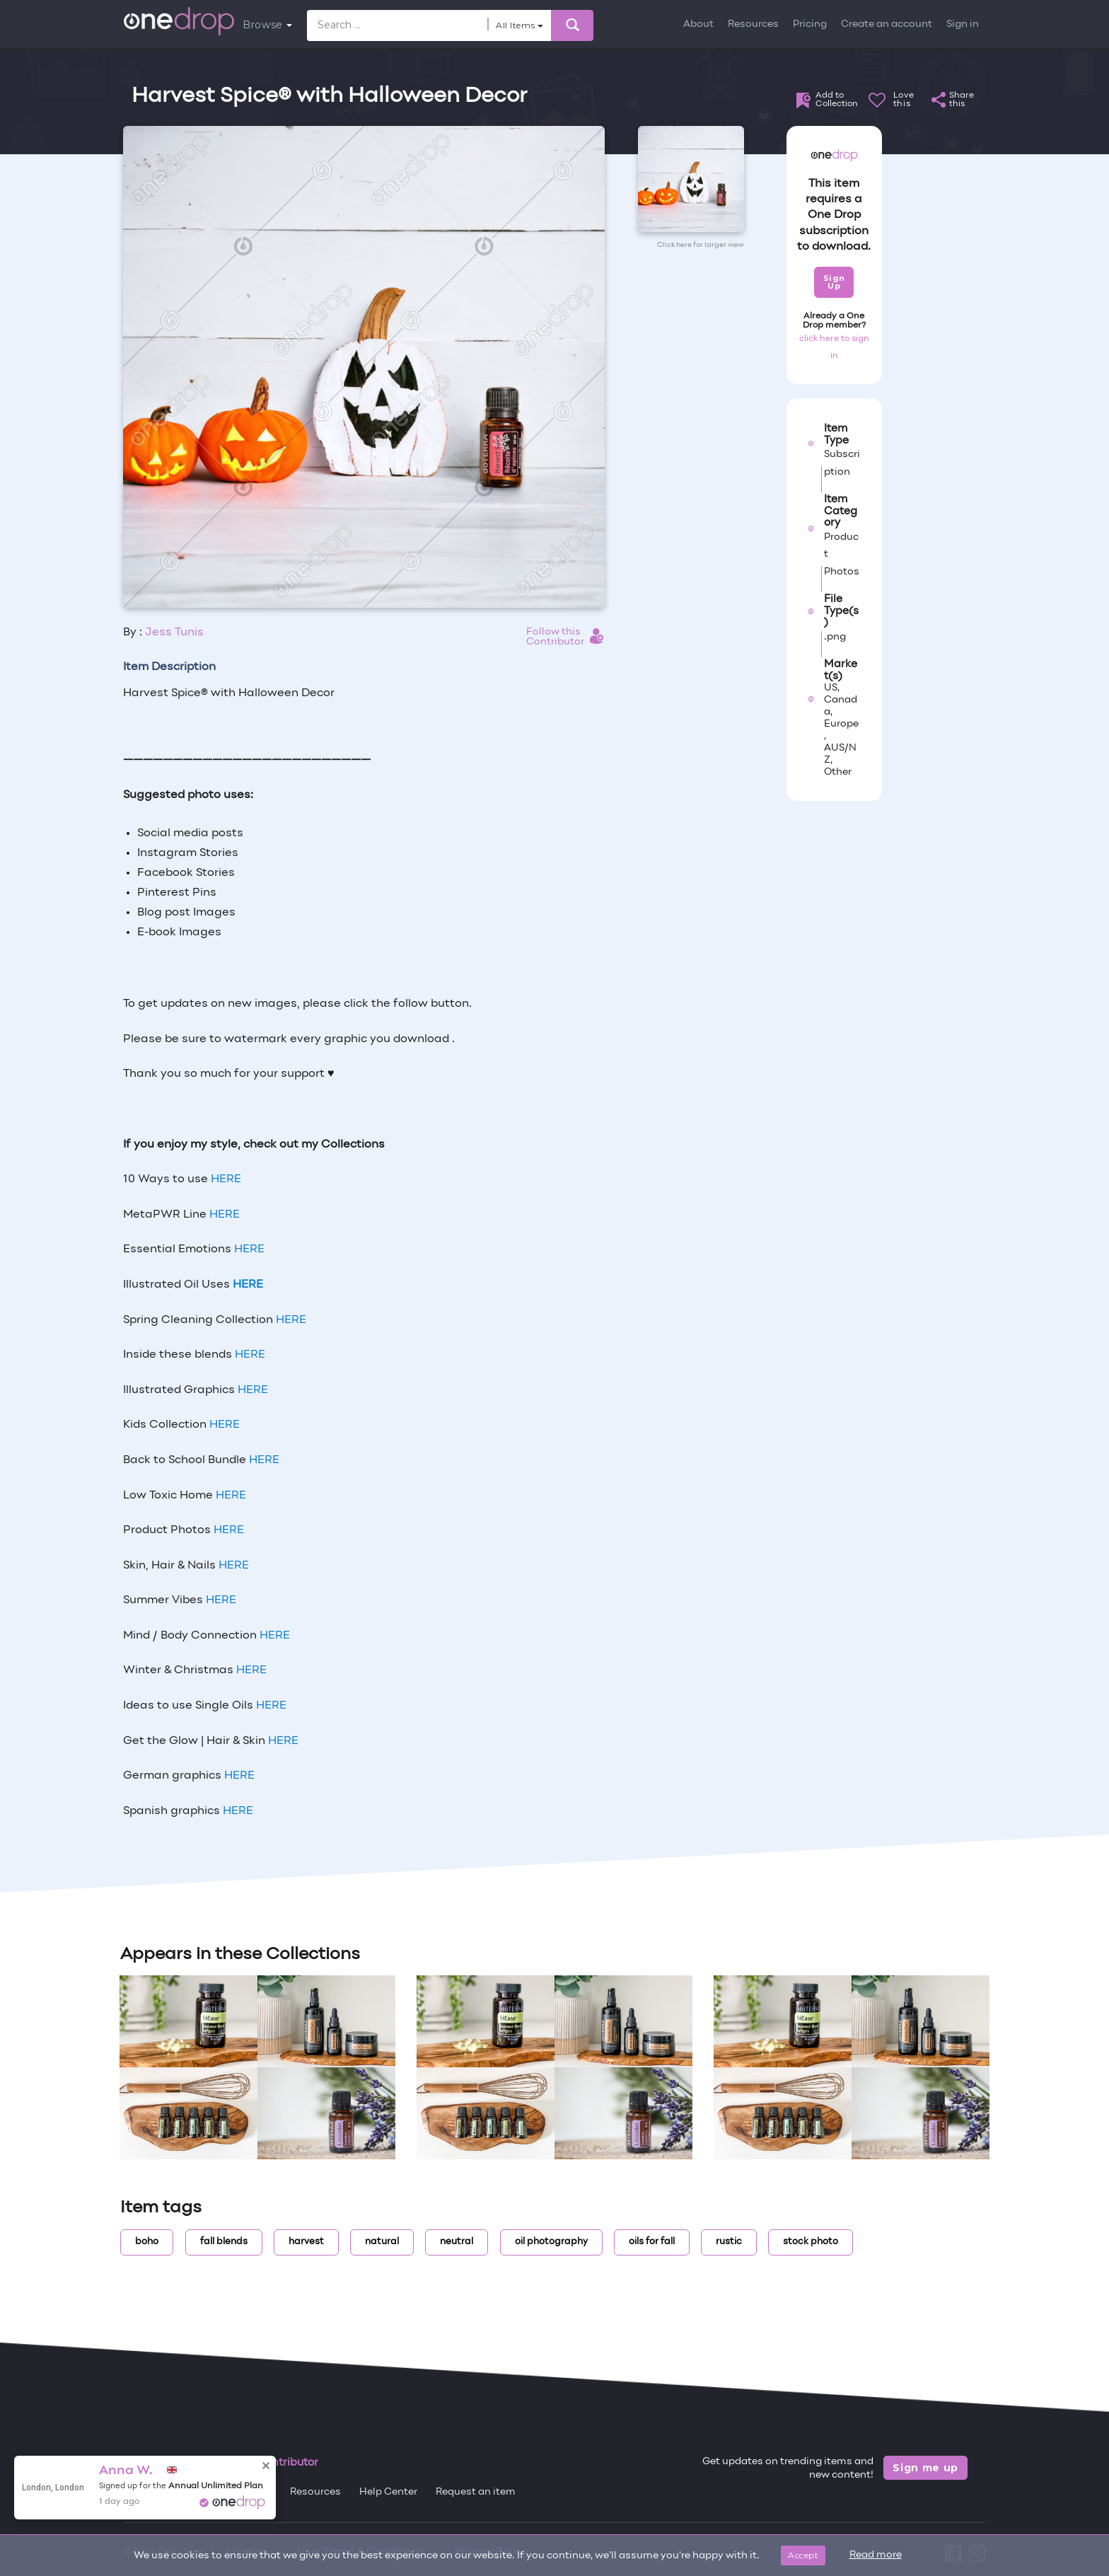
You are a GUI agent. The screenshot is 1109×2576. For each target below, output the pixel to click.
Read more (875, 2555)
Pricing (810, 24)
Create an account (886, 24)
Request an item (476, 2492)
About (698, 24)
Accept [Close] (803, 2555)
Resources (753, 24)
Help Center (388, 2492)
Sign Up (834, 282)
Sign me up (925, 2467)
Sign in (962, 24)
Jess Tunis (174, 632)
